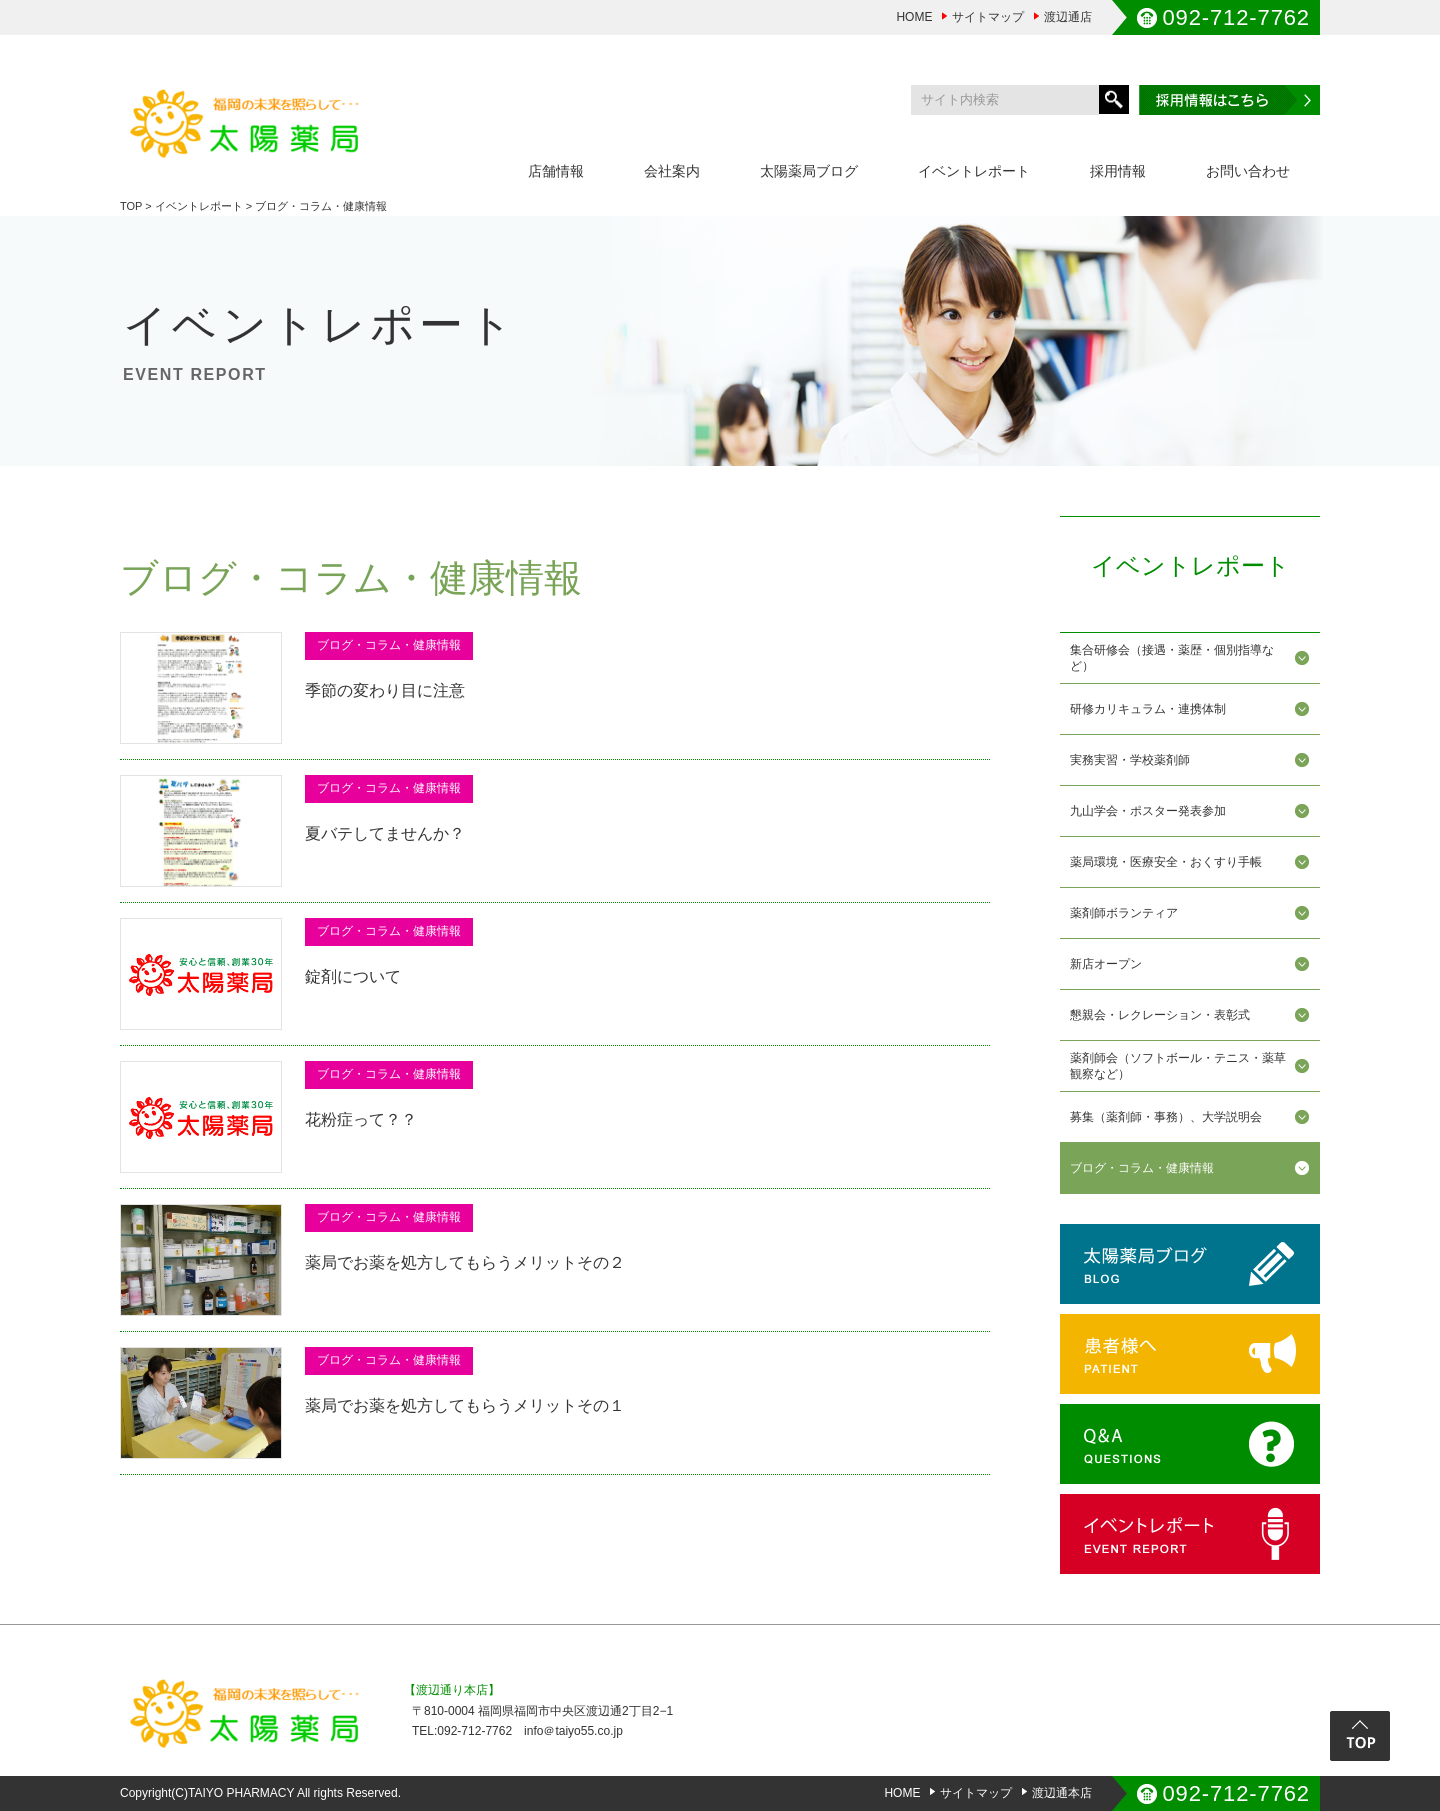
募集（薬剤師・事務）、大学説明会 (1166, 1117)
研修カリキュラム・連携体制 (1148, 709)
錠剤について (353, 976)
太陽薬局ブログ (809, 171)
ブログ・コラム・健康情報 (1142, 1168)
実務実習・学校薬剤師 (1130, 760)
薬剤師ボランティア (1124, 913)
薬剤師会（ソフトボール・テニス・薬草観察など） (1178, 1066)
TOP (131, 206)
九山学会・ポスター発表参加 (1148, 811)
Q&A (1190, 1444)
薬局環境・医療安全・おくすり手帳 (1166, 862)
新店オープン (1106, 964)
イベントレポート (974, 171)
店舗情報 (556, 171)
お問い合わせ (1248, 171)
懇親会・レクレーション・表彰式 (1160, 1015)
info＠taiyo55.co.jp (573, 1731)
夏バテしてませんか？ (385, 833)
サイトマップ (988, 17)
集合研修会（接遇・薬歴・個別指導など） (1172, 658)
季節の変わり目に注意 (385, 690)
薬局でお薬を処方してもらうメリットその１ (465, 1405)
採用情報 (1118, 171)
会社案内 (672, 171)
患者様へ (1190, 1354)
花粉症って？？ (361, 1119)
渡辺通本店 (1062, 1793)
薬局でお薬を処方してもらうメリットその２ (465, 1262)
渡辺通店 (1068, 17)
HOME (914, 17)
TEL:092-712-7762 (462, 1731)
